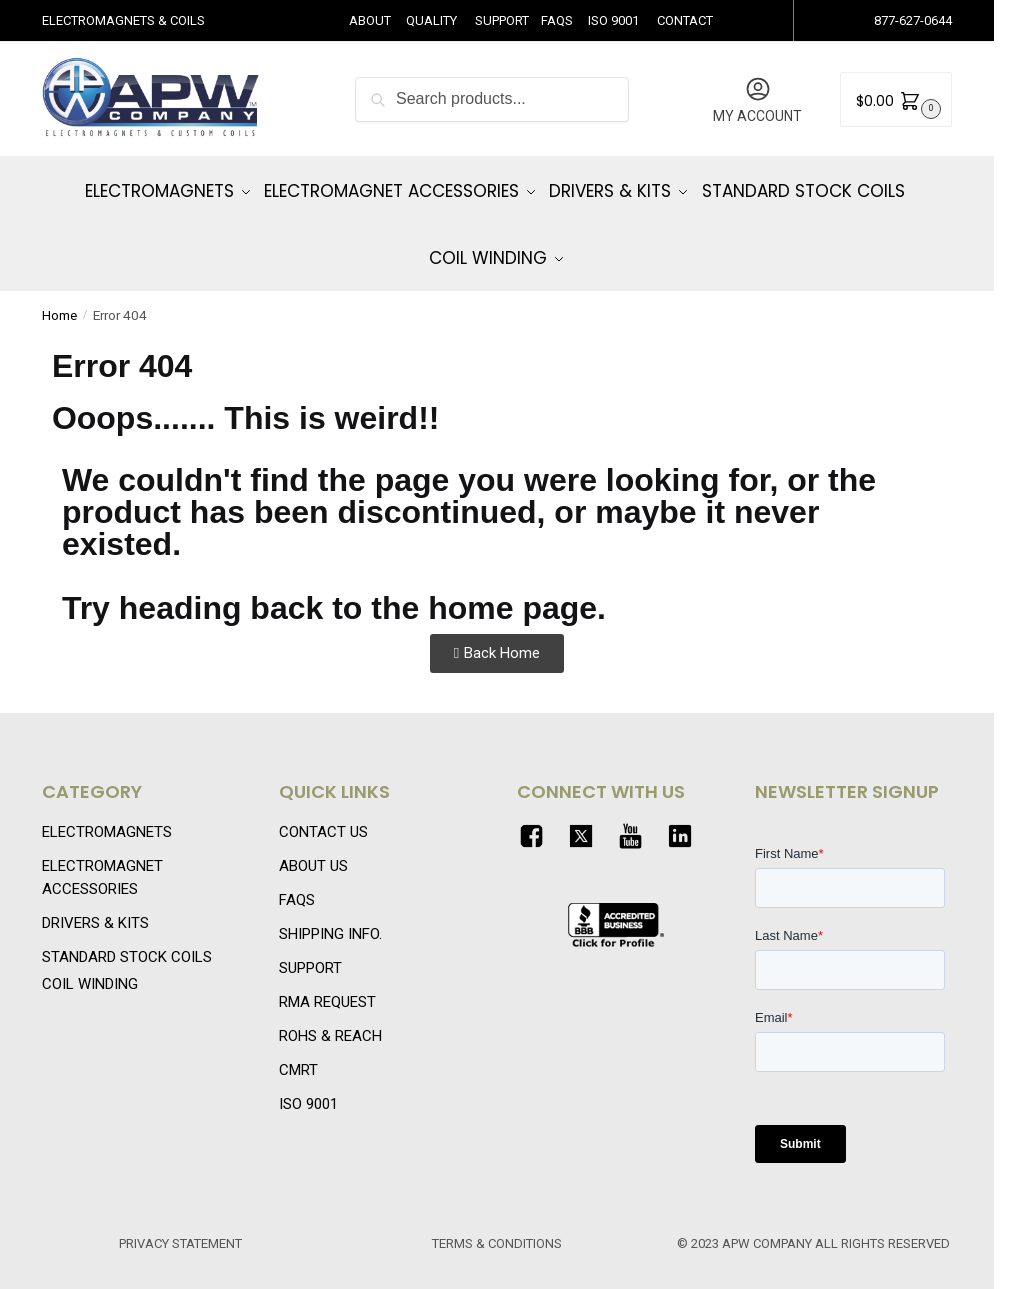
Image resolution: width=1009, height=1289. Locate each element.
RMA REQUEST (327, 988)
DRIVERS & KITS (95, 908)
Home (59, 301)
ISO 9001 (613, 20)
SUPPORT (502, 20)
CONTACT (685, 20)
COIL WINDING (90, 970)
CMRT (298, 1056)
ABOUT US (313, 852)
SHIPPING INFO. (330, 920)
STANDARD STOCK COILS (127, 942)
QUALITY (431, 20)
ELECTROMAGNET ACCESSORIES (102, 863)
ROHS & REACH (330, 1022)
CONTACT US (323, 818)
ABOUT (370, 20)
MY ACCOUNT (757, 99)
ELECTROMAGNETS (107, 818)
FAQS (557, 20)
